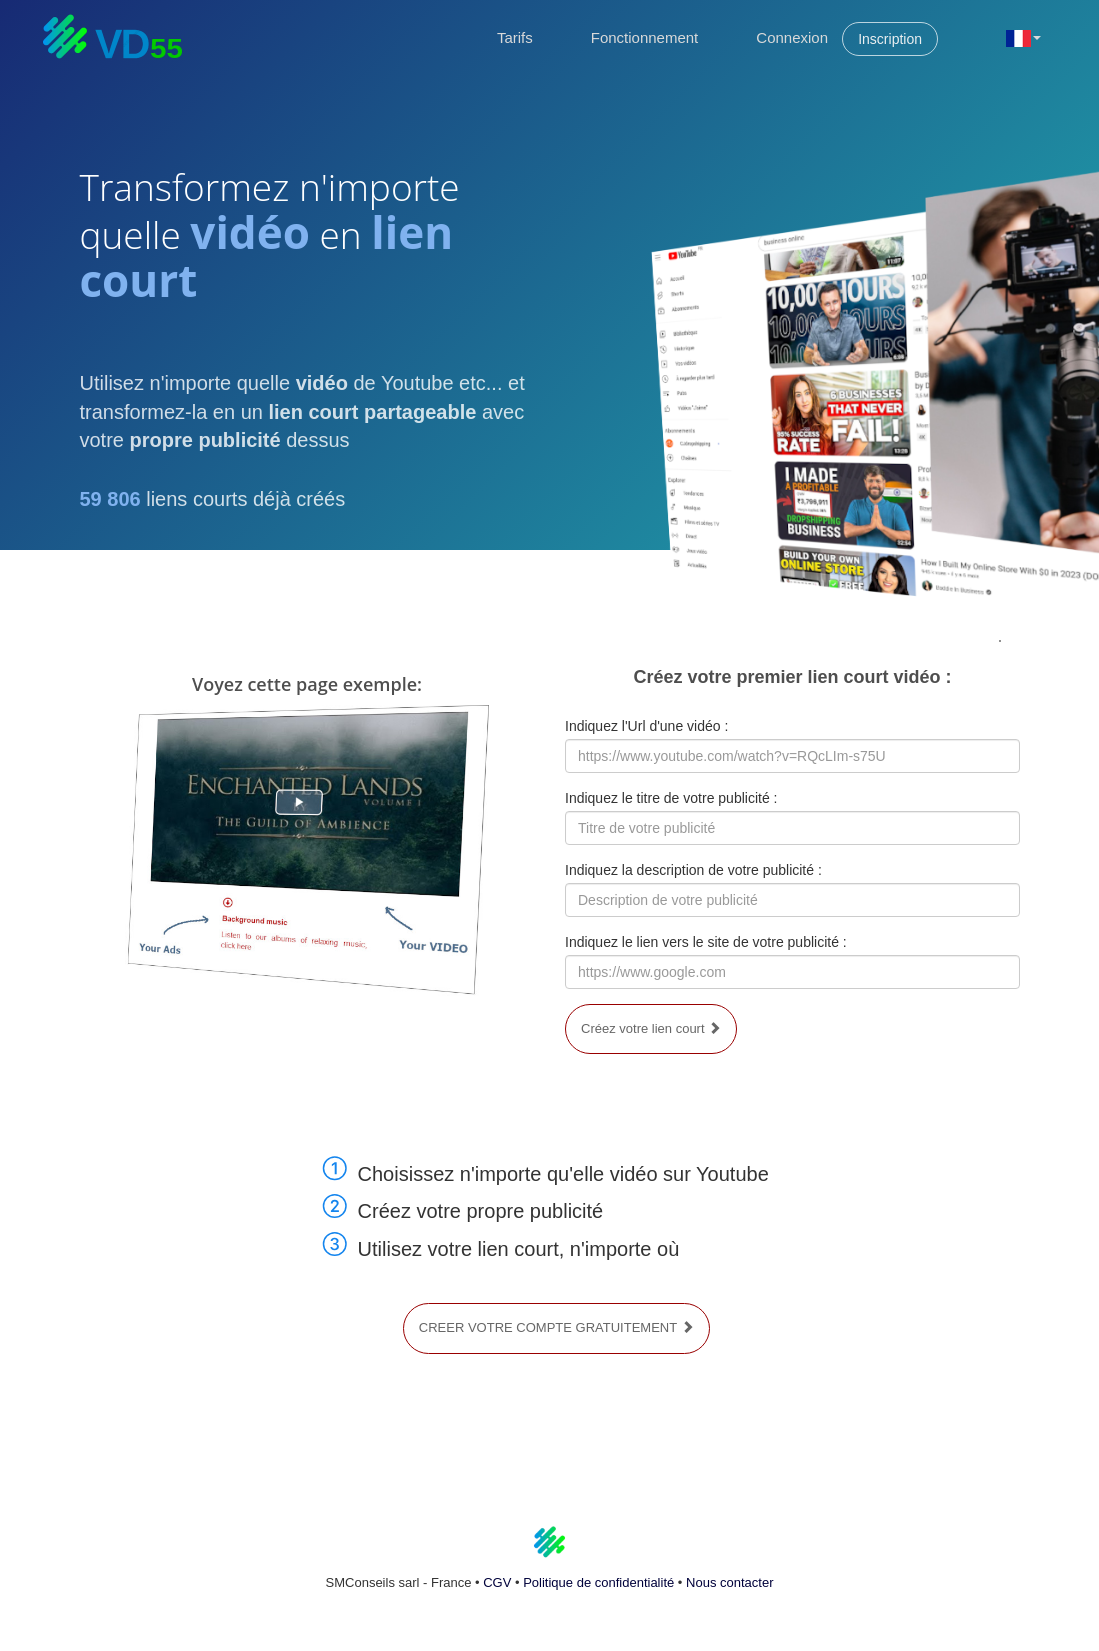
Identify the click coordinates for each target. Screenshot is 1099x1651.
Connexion (792, 37)
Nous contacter (729, 1582)
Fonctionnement (645, 37)
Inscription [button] (890, 39)
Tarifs (515, 37)
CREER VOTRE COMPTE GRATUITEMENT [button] (556, 1327)
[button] (1023, 37)
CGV (497, 1582)
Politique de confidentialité (598, 1582)
